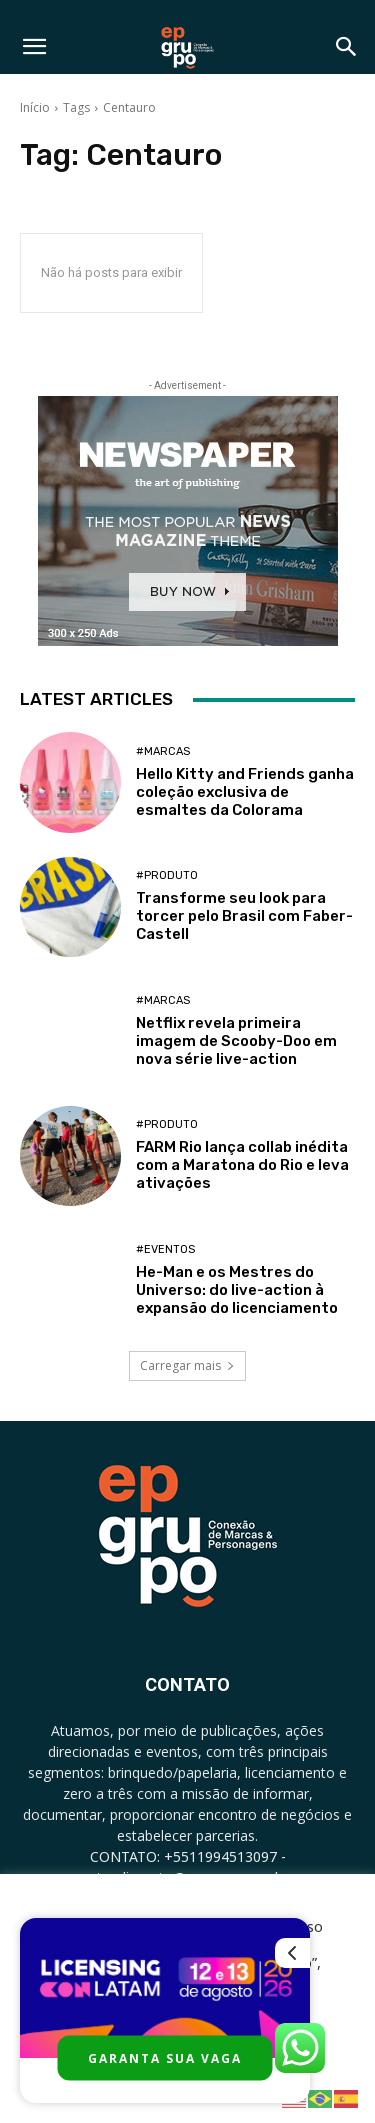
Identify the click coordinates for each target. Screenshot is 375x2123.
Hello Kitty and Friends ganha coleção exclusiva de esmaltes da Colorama (245, 792)
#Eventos (165, 1249)
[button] (34, 47)
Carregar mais (187, 1365)
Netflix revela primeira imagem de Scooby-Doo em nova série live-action (236, 1041)
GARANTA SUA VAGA (165, 2058)
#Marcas (163, 751)
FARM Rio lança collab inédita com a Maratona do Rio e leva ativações (242, 1165)
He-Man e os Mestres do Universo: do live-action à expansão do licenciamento (237, 1290)
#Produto (167, 875)
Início (35, 107)
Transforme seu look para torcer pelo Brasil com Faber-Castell (244, 916)
